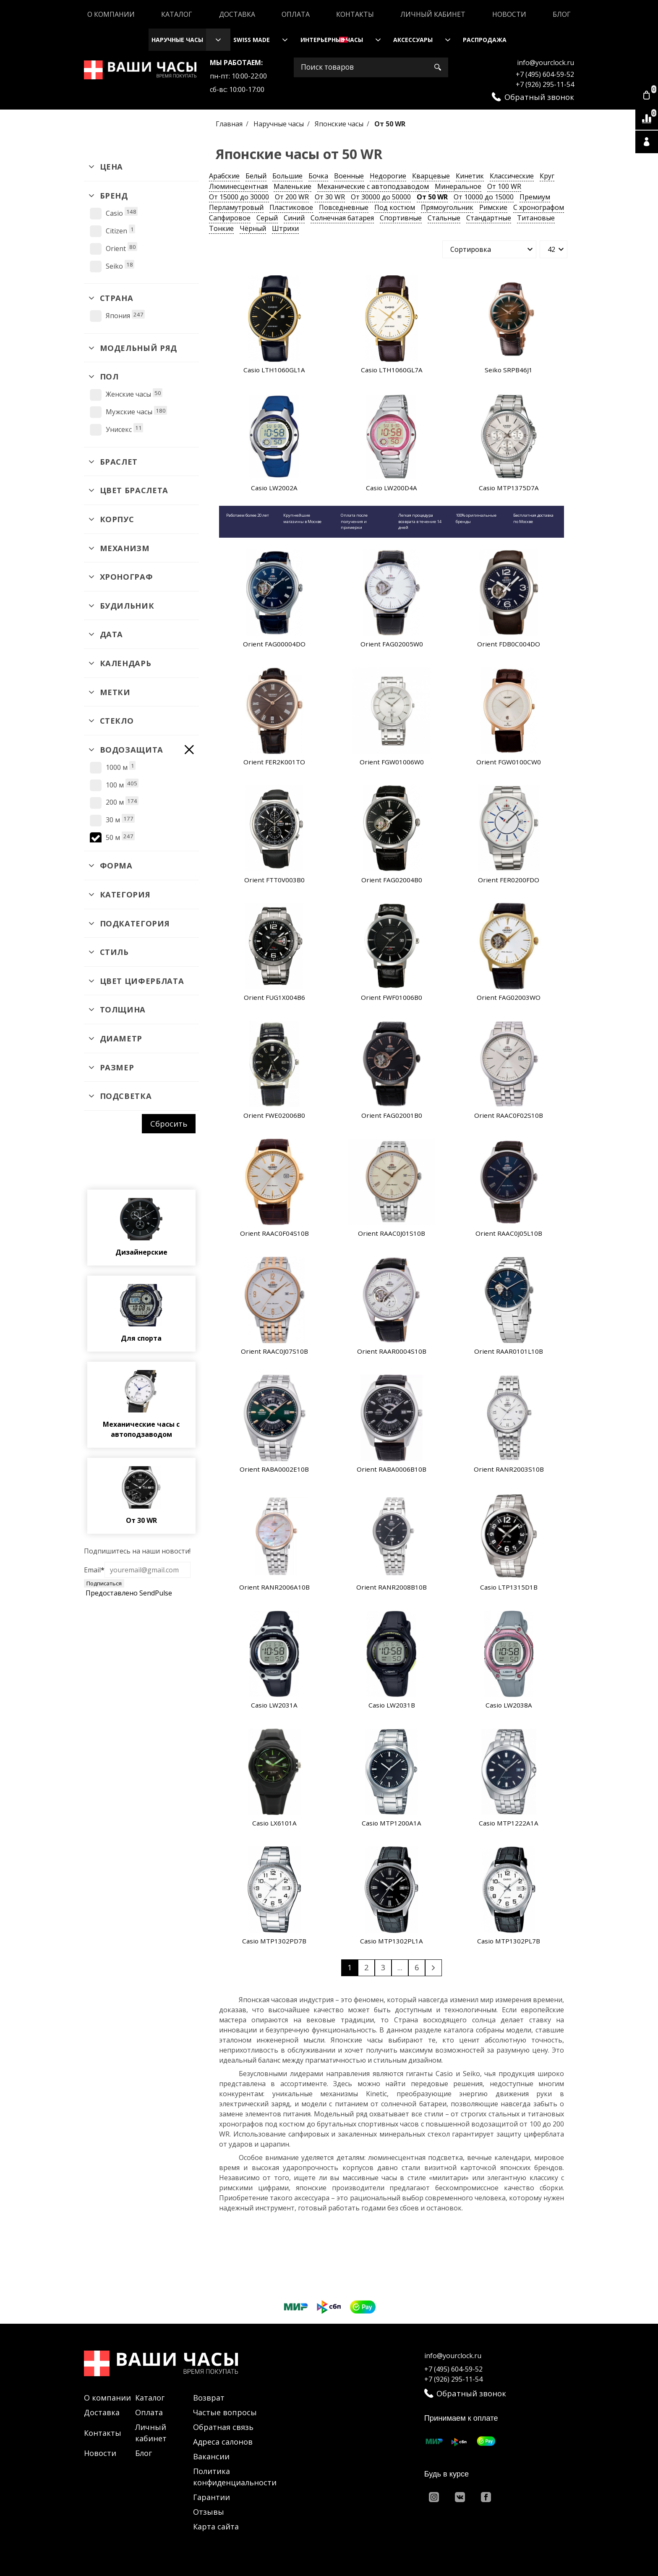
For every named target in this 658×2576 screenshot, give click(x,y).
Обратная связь (223, 2427)
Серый (267, 217)
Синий (294, 217)
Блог (562, 14)
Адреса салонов (223, 2442)
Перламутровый (236, 207)
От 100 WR (504, 186)
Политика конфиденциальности (235, 2476)
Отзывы (208, 2512)
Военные (349, 175)
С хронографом (538, 207)
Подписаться (104, 1583)
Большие (287, 175)
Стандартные (488, 217)
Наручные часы (177, 40)
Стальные (444, 217)
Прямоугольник (447, 207)
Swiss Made (251, 40)
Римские (493, 207)
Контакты (355, 14)
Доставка (237, 14)
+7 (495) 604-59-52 (545, 74)
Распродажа (485, 40)
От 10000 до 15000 (484, 196)
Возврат (209, 2398)
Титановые (536, 217)
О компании (111, 14)
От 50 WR (432, 196)
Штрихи (285, 228)
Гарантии (211, 2497)
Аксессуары (413, 40)
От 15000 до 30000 (239, 196)
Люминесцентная (238, 186)
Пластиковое (291, 207)
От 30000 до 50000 (381, 196)
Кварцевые (431, 175)
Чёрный (253, 228)
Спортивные (401, 217)
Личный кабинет (432, 14)
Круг (547, 175)
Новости (509, 14)
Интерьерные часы (331, 40)
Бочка (318, 175)
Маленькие (292, 186)
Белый (255, 175)
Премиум (535, 196)
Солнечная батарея (342, 217)
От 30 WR (330, 196)
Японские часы (340, 123)
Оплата (296, 14)
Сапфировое (230, 217)
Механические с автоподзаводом (373, 186)
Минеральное (458, 186)
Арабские (224, 175)
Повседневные (343, 207)
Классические (512, 175)
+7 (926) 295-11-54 (545, 84)
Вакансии (211, 2456)
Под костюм (394, 207)
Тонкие (221, 228)
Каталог (176, 14)
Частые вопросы (225, 2412)
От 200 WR (292, 196)
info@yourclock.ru (545, 62)
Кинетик (470, 175)
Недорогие (388, 175)
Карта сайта (216, 2526)
